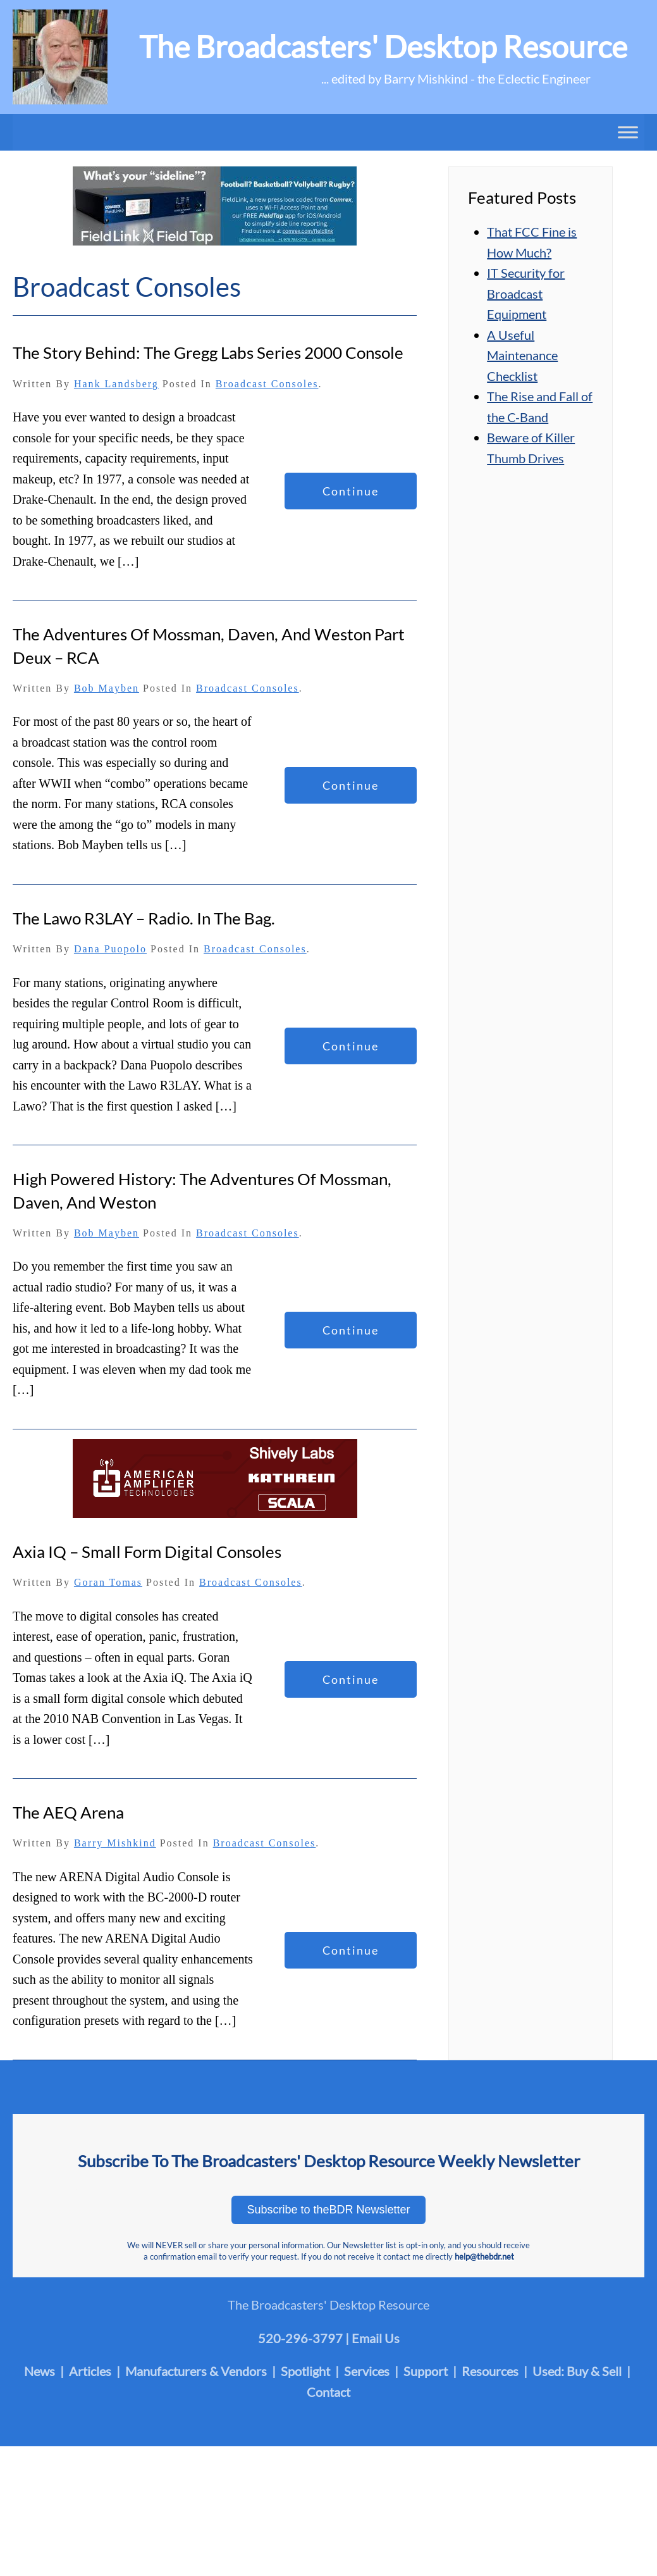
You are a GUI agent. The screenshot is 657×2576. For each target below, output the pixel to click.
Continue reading (350, 496)
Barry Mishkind (115, 1843)
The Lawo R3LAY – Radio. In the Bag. (144, 918)
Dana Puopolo (110, 948)
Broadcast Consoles (267, 383)
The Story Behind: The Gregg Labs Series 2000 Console (208, 352)
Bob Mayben (106, 688)
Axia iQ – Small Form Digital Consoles (147, 1551)
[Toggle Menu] (628, 132)
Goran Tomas (108, 1582)
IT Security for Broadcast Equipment (526, 293)
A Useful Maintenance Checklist (522, 355)
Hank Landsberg (116, 383)
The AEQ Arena (68, 1812)
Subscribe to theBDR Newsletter (328, 2209)
